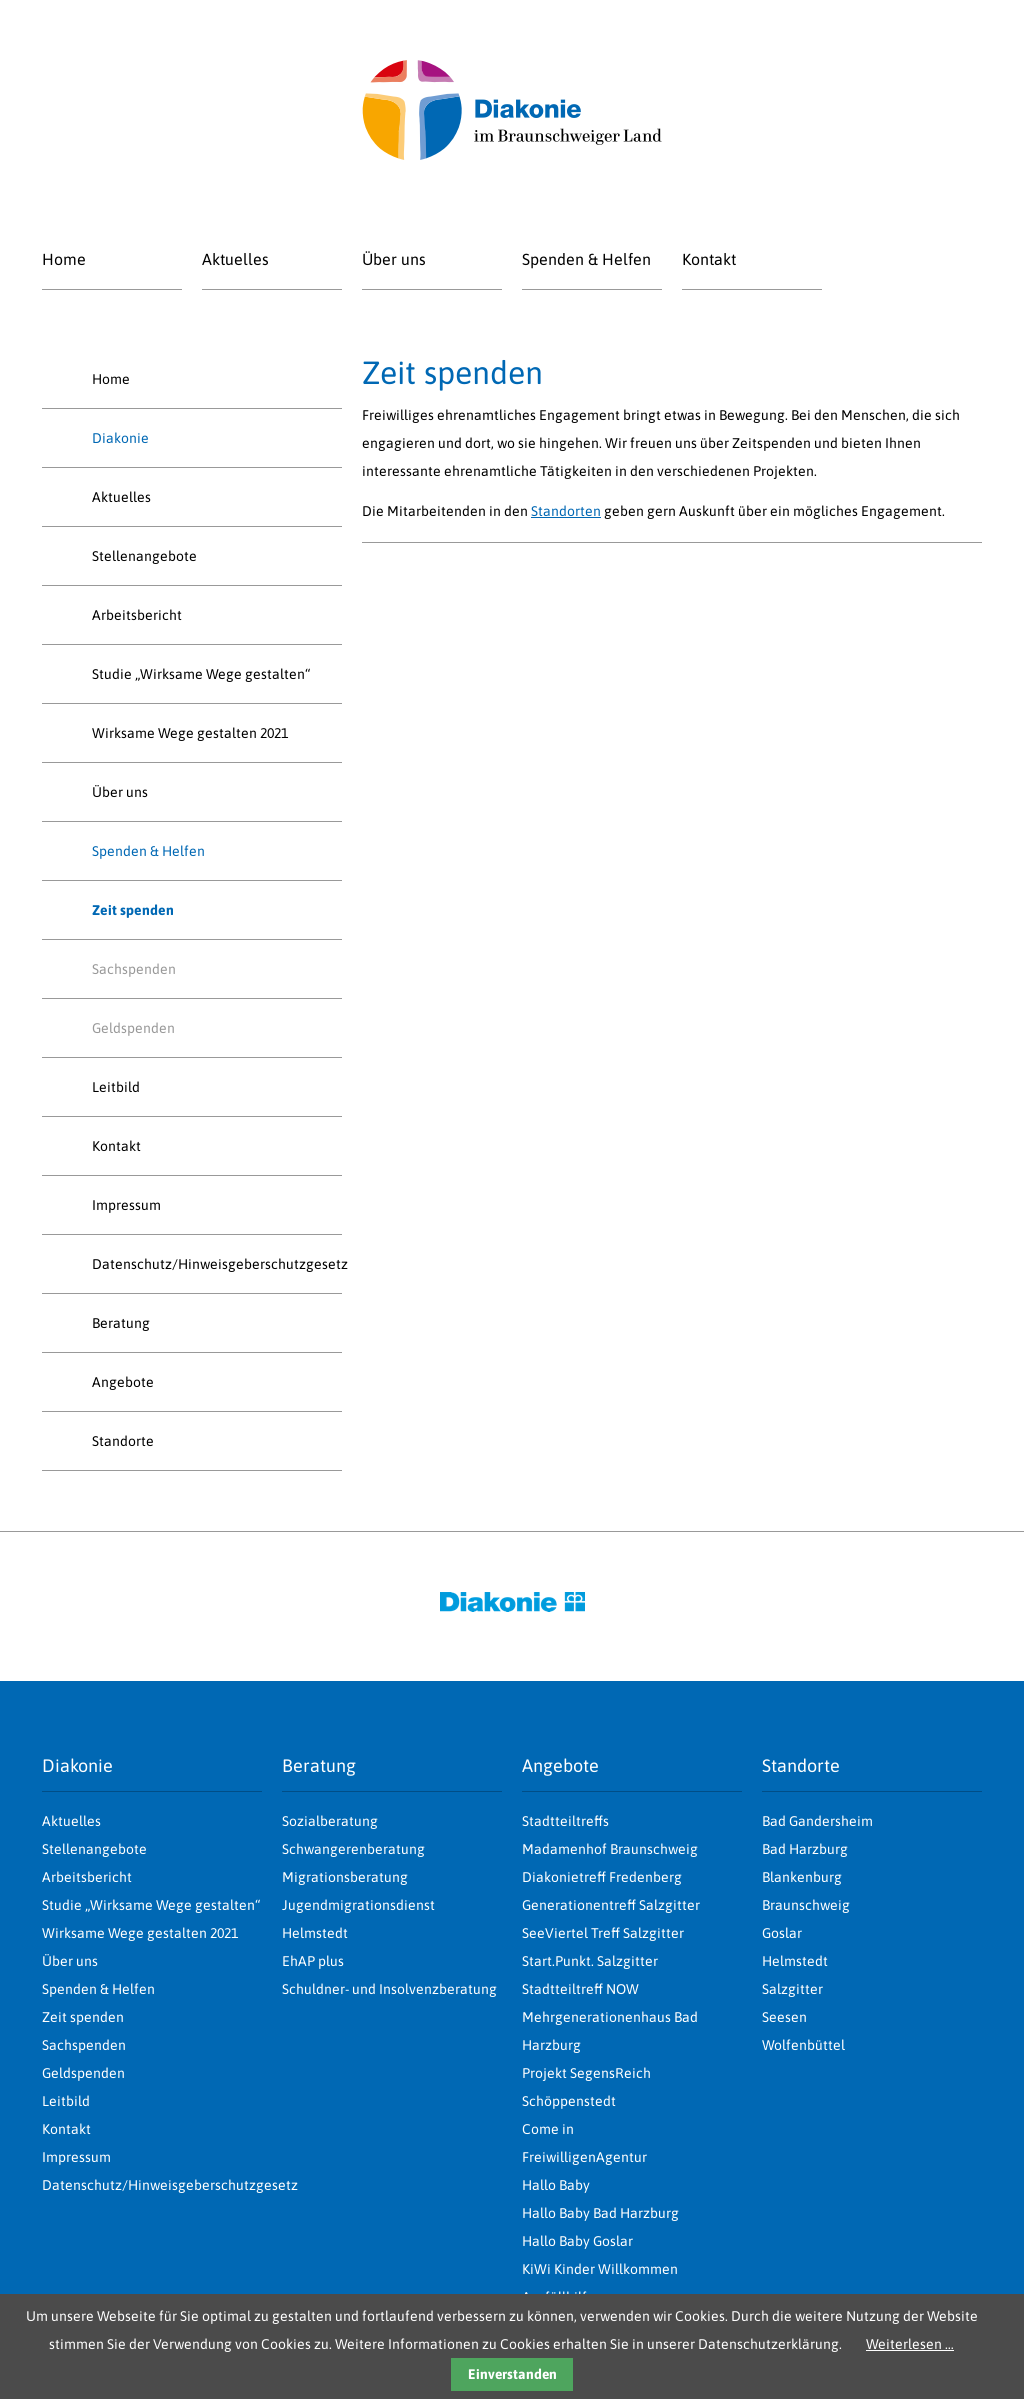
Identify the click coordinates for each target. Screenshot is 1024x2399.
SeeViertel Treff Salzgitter (603, 1933)
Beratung (121, 1323)
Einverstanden (512, 2374)
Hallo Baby (556, 2185)
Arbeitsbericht (137, 615)
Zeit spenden (83, 2017)
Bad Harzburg (805, 1849)
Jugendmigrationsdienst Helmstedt (358, 1919)
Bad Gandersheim (817, 1821)
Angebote (123, 1382)
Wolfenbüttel (803, 2045)
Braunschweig (806, 1905)
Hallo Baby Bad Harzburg (600, 2213)
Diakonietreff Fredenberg (602, 1877)
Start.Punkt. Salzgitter (590, 1961)
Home (64, 259)
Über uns (394, 259)
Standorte (123, 1441)
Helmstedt (795, 1961)
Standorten (566, 511)
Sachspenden (134, 969)
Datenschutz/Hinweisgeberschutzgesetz (217, 1264)
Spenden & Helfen (586, 259)
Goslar (782, 1933)
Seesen (784, 2017)
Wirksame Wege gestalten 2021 (190, 733)
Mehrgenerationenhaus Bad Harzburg (610, 2031)
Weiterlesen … (910, 2344)
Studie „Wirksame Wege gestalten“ (201, 674)
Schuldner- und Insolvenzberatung (389, 1989)
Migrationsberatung (345, 1877)
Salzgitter (792, 1989)
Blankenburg (802, 1877)
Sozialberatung (330, 1821)
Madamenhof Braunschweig (610, 1849)
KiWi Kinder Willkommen (600, 2269)
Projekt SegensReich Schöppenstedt (586, 2087)
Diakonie (120, 438)
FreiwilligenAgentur (584, 2157)
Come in (548, 2129)
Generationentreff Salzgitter (611, 1905)
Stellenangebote (144, 556)
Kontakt (709, 259)
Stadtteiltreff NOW (580, 1989)
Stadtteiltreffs (565, 1821)
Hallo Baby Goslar (577, 2241)
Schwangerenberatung (353, 1849)
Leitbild (116, 1087)
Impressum (126, 1205)
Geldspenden (133, 1028)
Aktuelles (235, 259)
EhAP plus (313, 1961)
